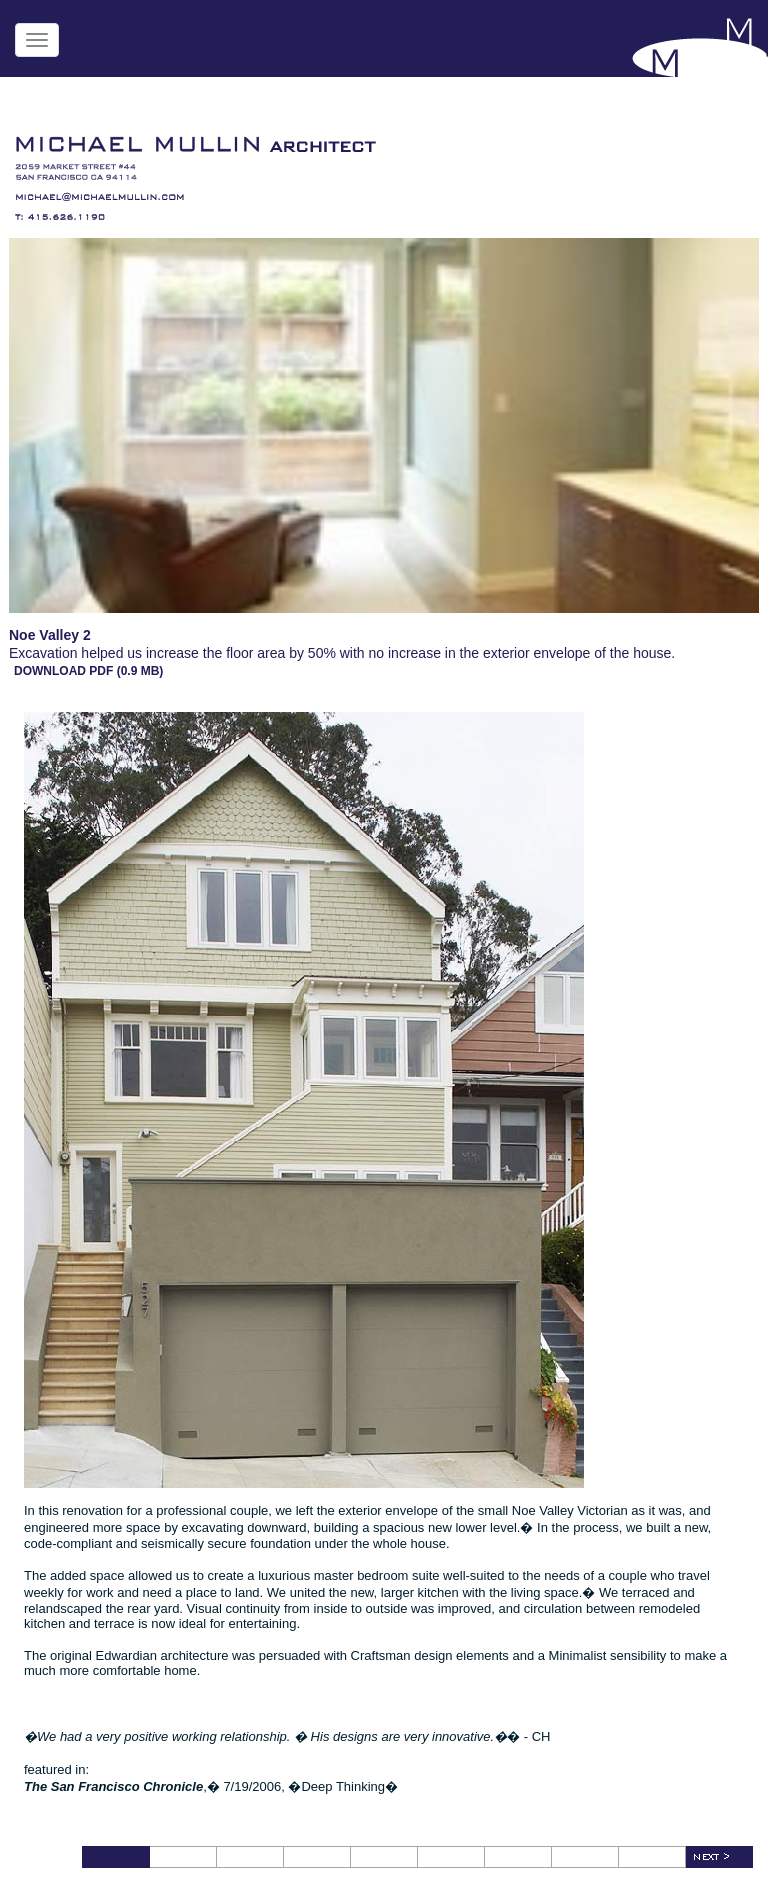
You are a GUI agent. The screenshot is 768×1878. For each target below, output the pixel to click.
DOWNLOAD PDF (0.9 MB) (88, 671)
